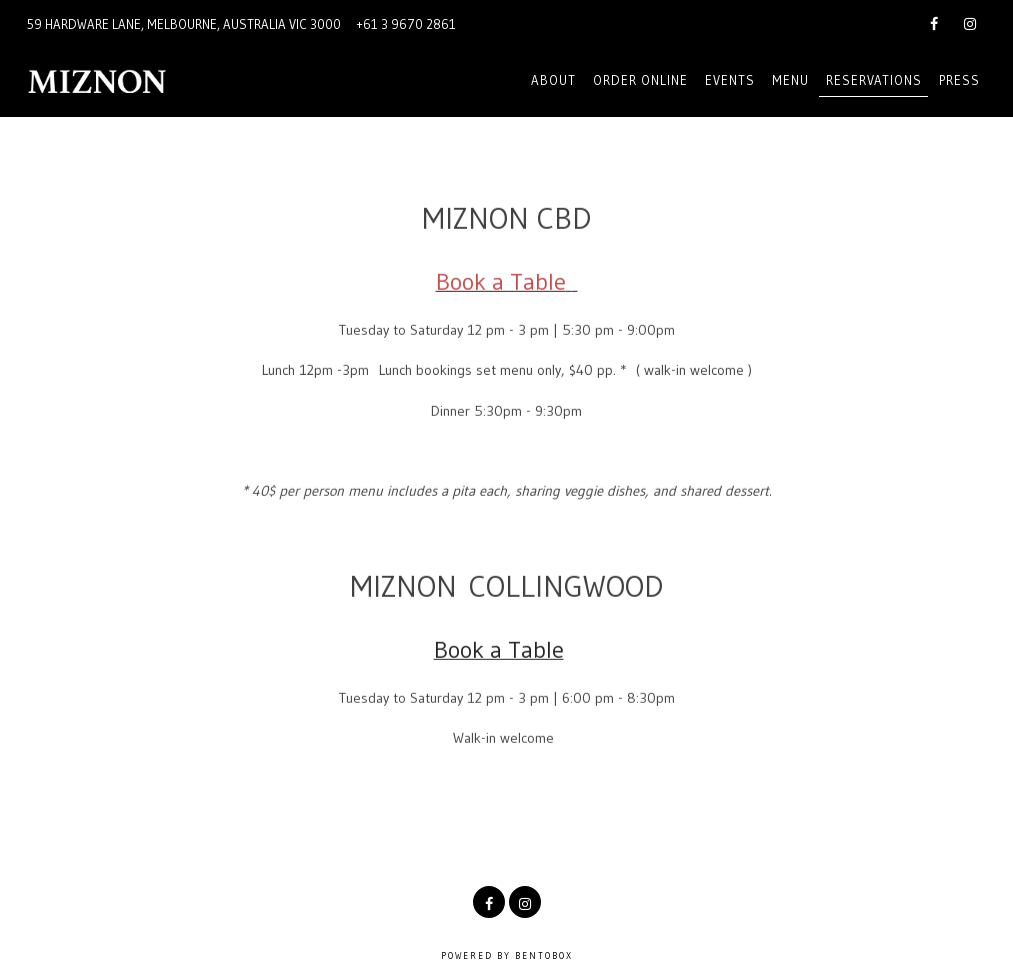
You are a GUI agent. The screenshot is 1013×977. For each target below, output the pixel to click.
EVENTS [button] (730, 80)
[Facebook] (934, 22)
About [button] (553, 80)
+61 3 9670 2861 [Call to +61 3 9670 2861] (406, 24)
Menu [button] (790, 80)
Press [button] (959, 80)
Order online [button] (640, 80)
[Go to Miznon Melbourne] (184, 24)
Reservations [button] (874, 80)
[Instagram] (970, 22)
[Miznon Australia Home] (134, 80)
